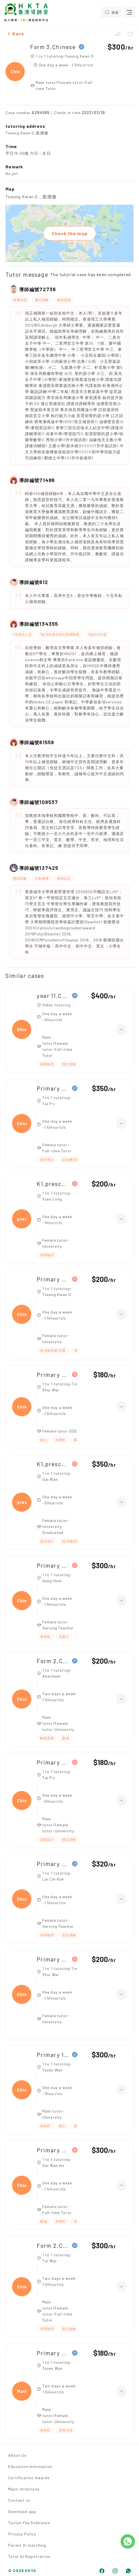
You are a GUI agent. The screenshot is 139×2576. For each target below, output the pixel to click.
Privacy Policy (22, 2534)
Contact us (19, 2500)
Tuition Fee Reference (29, 2522)
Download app (22, 2511)
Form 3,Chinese (53, 46)
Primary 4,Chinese (53, 1374)
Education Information (30, 2466)
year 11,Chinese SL (53, 995)
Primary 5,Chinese (53, 1088)
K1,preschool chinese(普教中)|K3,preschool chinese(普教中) (53, 1463)
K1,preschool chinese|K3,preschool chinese (53, 1183)
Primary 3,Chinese (53, 1279)
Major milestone (23, 2489)
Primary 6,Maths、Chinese (53, 2352)
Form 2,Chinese (53, 1660)
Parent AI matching (27, 2545)
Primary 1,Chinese (53, 2054)
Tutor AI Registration (29, 2556)
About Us (17, 2455)
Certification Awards (29, 2477)
